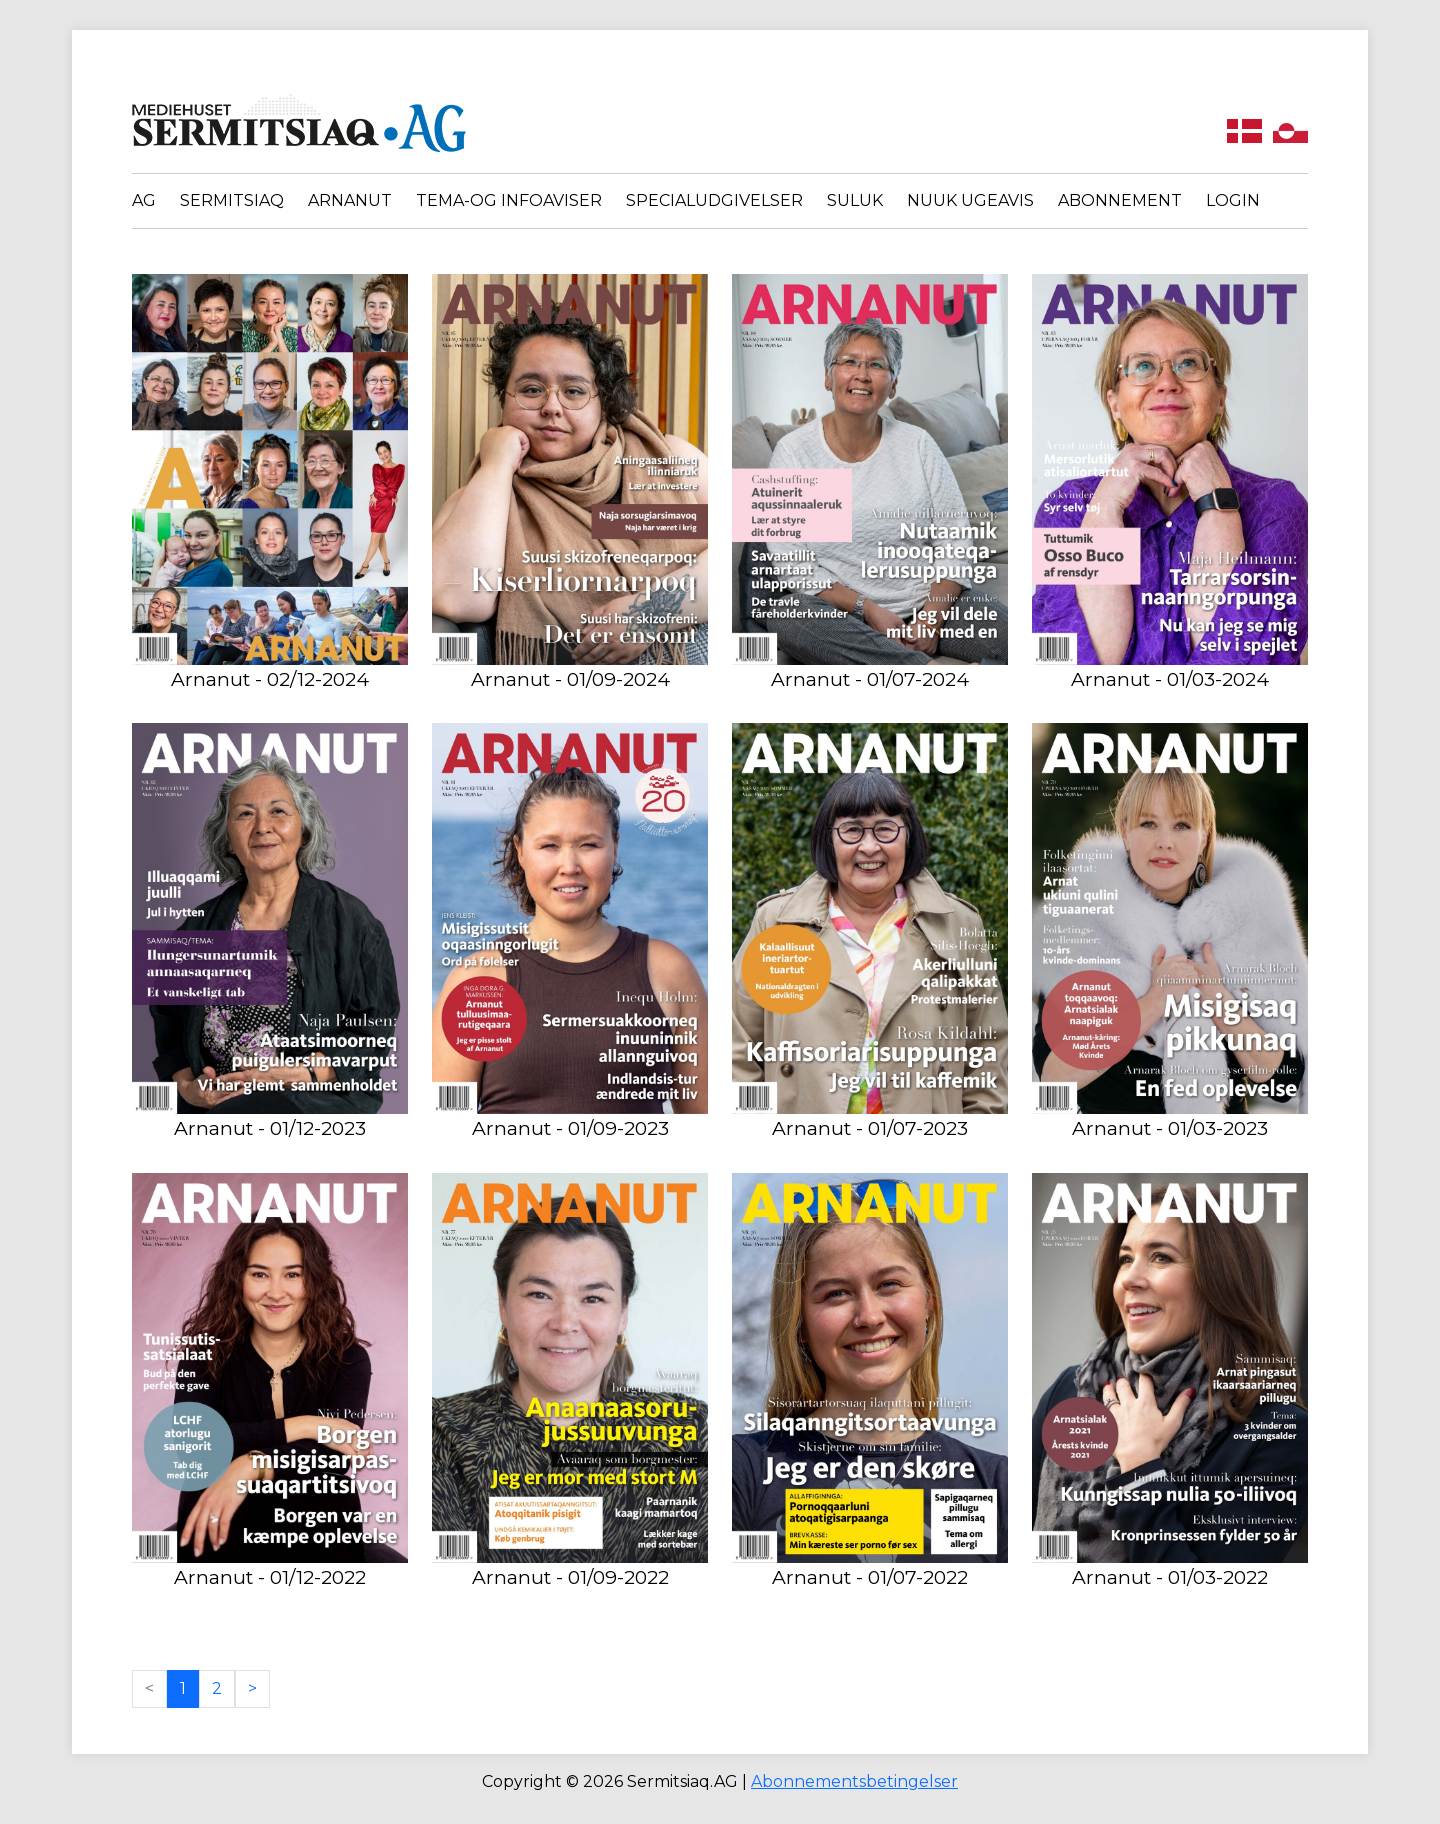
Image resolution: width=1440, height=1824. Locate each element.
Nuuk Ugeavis (970, 200)
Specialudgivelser (714, 200)
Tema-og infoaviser (509, 200)
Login (1233, 200)
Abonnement (1120, 200)
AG (144, 200)
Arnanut (350, 200)
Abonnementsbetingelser (854, 1781)
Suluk (855, 200)
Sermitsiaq (232, 200)
